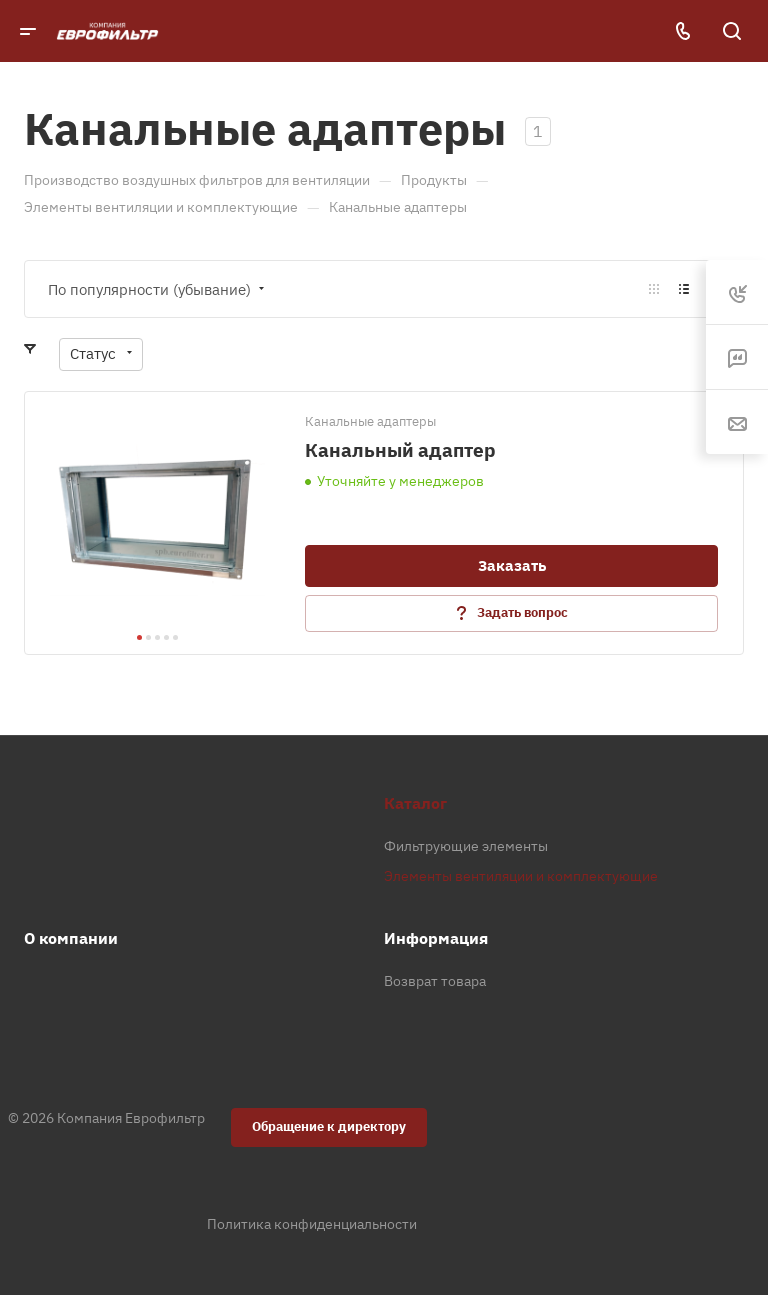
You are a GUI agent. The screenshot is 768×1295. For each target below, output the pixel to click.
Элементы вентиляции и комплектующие (521, 876)
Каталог (415, 803)
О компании (71, 938)
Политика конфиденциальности (312, 1224)
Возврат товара (435, 981)
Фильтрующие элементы (466, 846)
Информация (436, 938)
